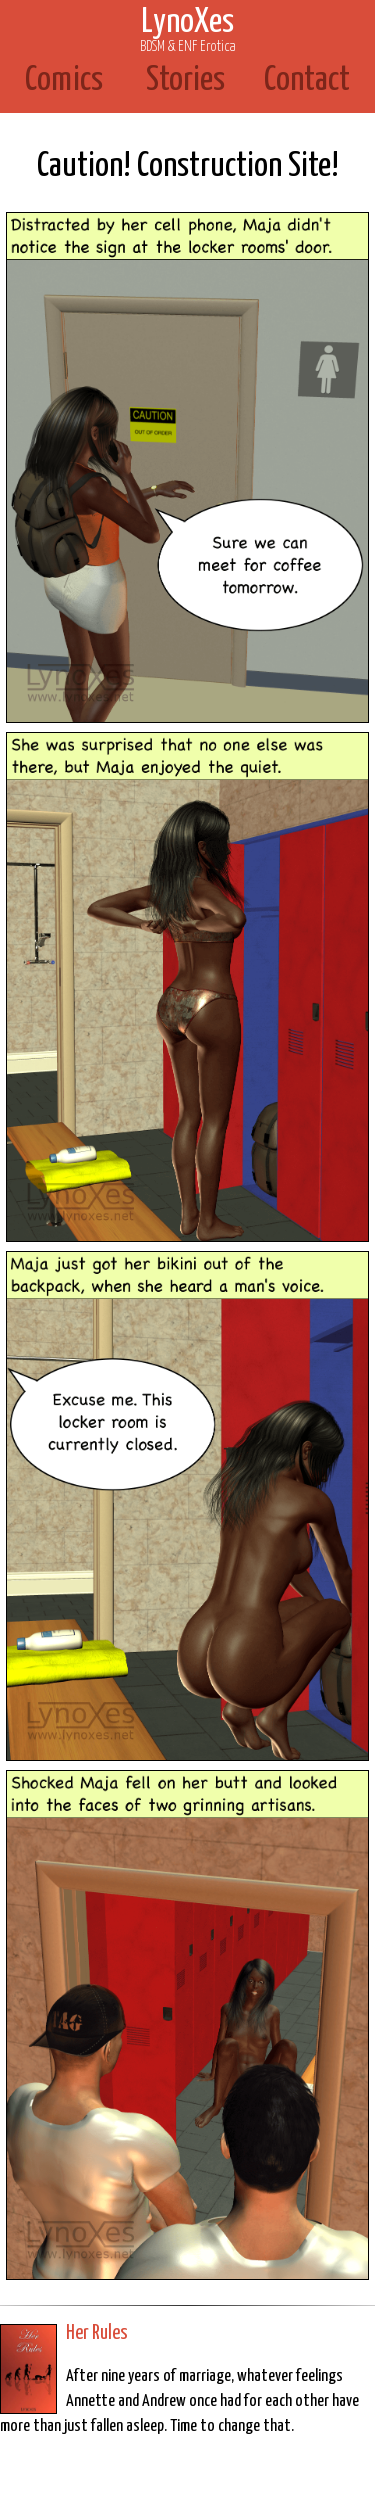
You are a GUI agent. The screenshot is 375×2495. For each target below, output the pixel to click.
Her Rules (97, 2333)
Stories (185, 80)
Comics (64, 80)
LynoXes (188, 30)
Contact (307, 80)
